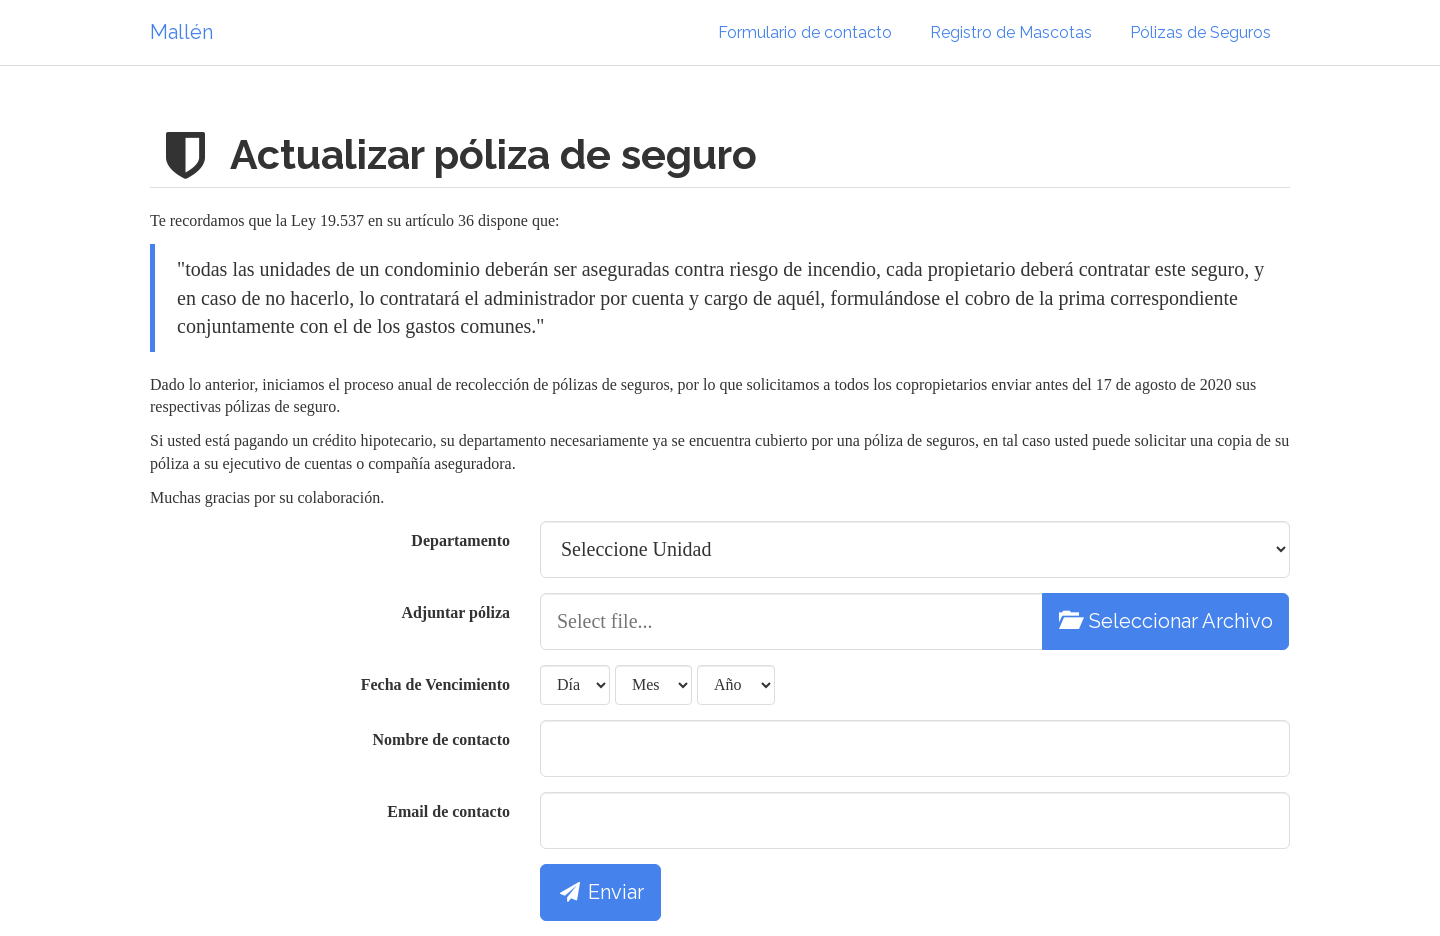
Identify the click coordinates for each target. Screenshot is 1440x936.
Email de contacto (448, 811)
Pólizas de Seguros (1200, 32)
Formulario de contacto (805, 32)
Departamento (460, 540)
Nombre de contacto (441, 739)
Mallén (181, 32)
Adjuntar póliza (455, 612)
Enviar (600, 892)
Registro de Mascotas (1011, 32)
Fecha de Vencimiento (435, 684)
